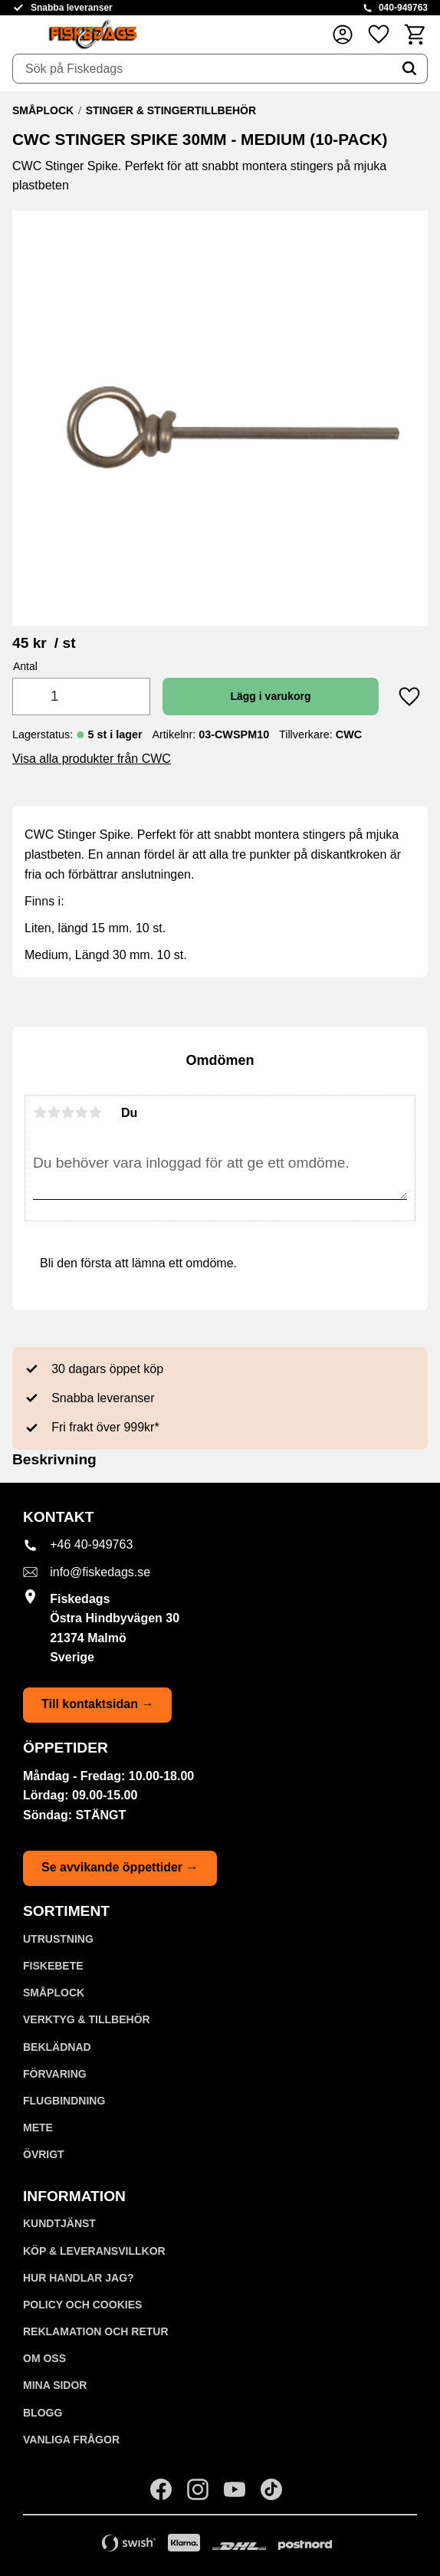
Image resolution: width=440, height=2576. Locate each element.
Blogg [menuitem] (42, 2413)
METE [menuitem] (38, 2127)
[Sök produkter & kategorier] (202, 69)
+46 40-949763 (91, 1544)
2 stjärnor (54, 1112)
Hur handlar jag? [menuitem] (78, 2278)
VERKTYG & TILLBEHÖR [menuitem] (86, 2019)
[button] (378, 34)
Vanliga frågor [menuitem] (71, 2439)
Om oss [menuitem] (44, 2358)
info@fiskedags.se (100, 1572)
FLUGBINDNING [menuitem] (64, 2101)
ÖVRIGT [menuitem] (43, 2154)
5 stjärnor (95, 1112)
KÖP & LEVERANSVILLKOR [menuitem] (94, 2251)
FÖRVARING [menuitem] (55, 2074)
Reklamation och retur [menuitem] (96, 2331)
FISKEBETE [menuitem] (53, 1966)
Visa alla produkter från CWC (91, 758)
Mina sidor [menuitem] (55, 2385)
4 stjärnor (81, 1112)
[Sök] (409, 69)
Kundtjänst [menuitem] (59, 2223)
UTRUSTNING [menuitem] (58, 1939)
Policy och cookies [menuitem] (82, 2304)
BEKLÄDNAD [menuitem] (57, 2047)
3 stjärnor (67, 1112)
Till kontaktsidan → (97, 1703)
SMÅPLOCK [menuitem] (53, 1992)
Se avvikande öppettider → (120, 1867)
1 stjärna (40, 1112)
